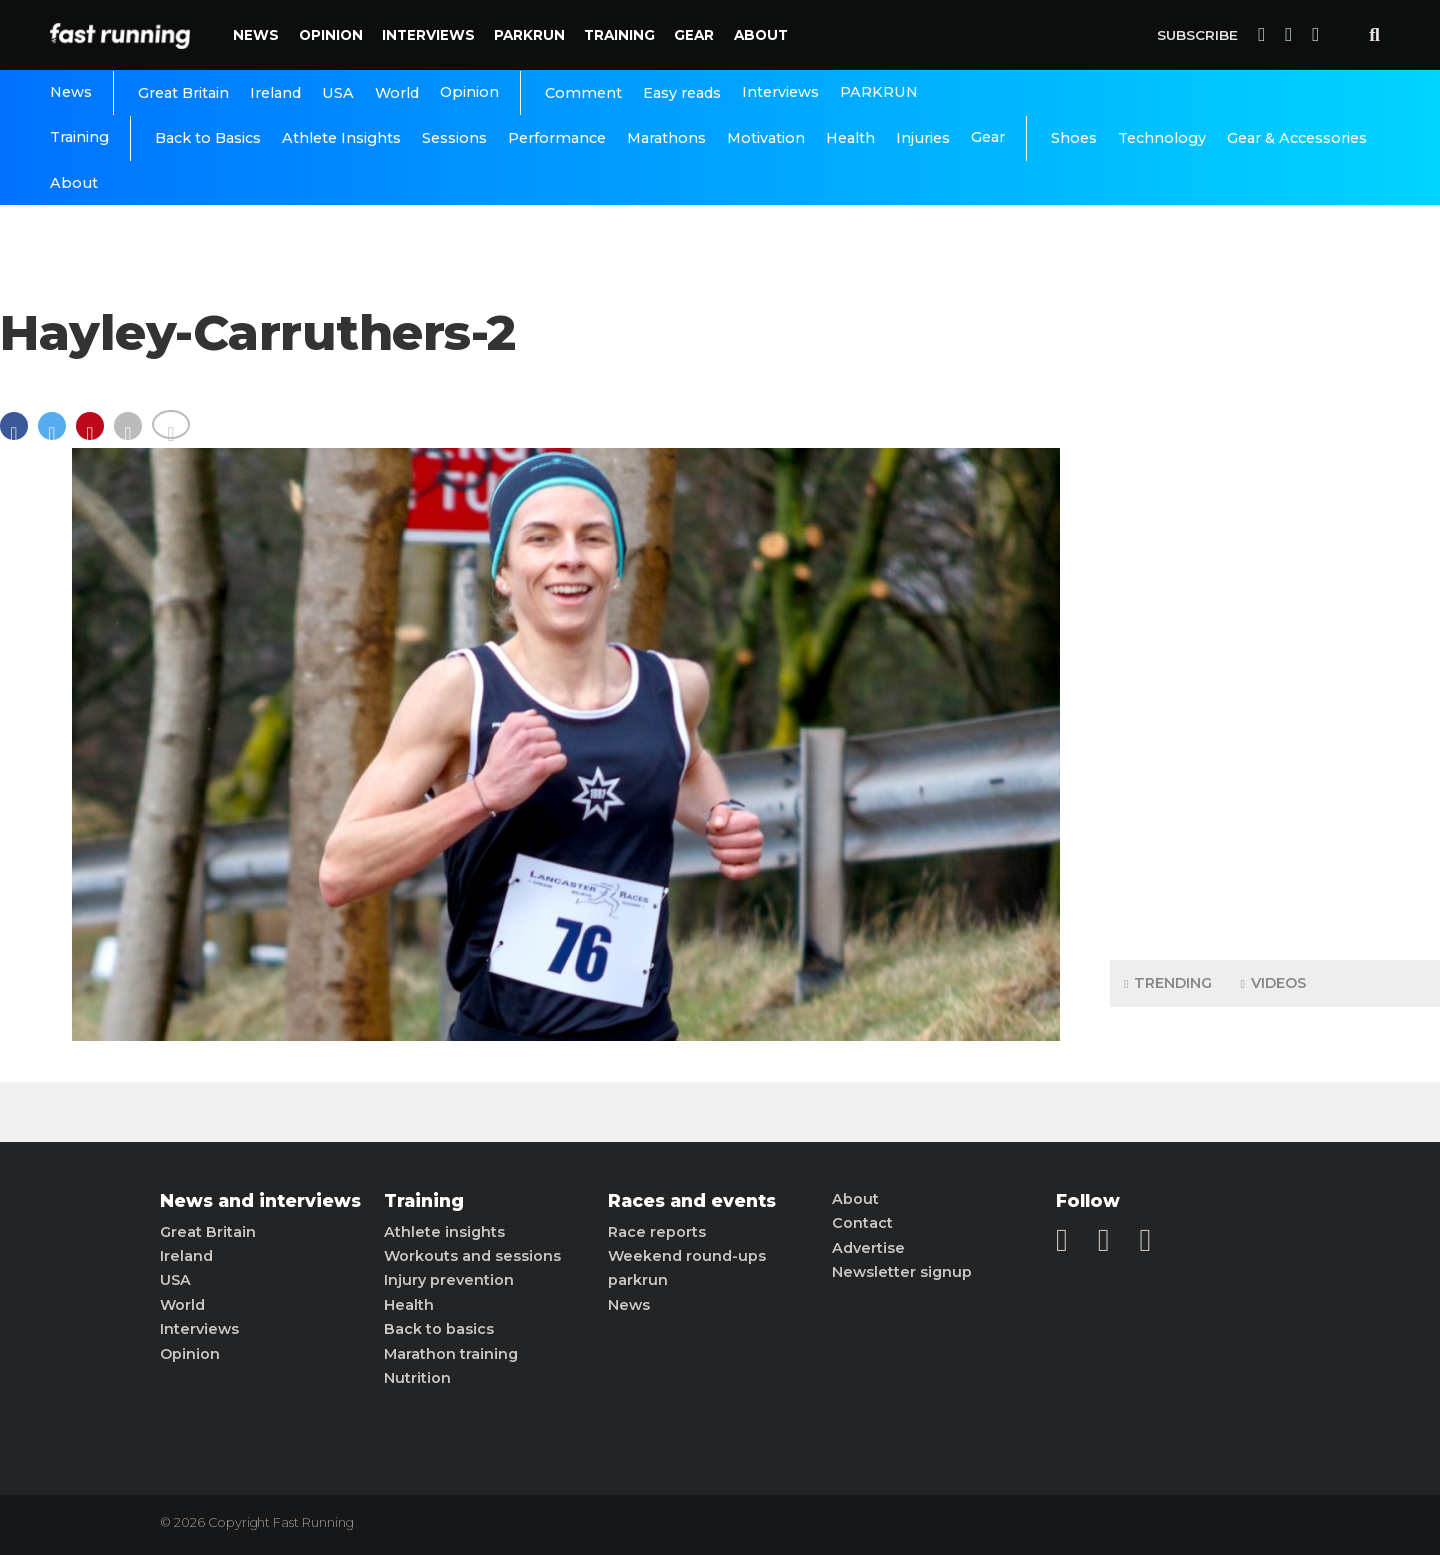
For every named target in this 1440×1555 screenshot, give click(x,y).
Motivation (766, 138)
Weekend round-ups (687, 1256)
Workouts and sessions (472, 1256)
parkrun (638, 1280)
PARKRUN (529, 35)
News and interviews (260, 1201)
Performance (557, 138)
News (256, 35)
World (397, 93)
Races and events (692, 1201)
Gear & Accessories (1297, 138)
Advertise (868, 1248)
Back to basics (439, 1329)
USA (338, 93)
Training (619, 35)
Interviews (428, 35)
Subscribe (1197, 35)
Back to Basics (208, 138)
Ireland (275, 93)
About (761, 35)
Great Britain (183, 93)
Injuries (923, 138)
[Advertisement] (1275, 630)
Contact (862, 1223)
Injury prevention (449, 1280)
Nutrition (417, 1378)
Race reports (657, 1232)
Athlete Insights (341, 138)
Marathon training (451, 1354)
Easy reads (682, 93)
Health (850, 138)
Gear (694, 35)
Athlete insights (444, 1232)
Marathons (666, 138)
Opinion (331, 35)
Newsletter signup (902, 1272)
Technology (1162, 138)
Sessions (454, 138)
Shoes (1074, 138)
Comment (583, 93)
